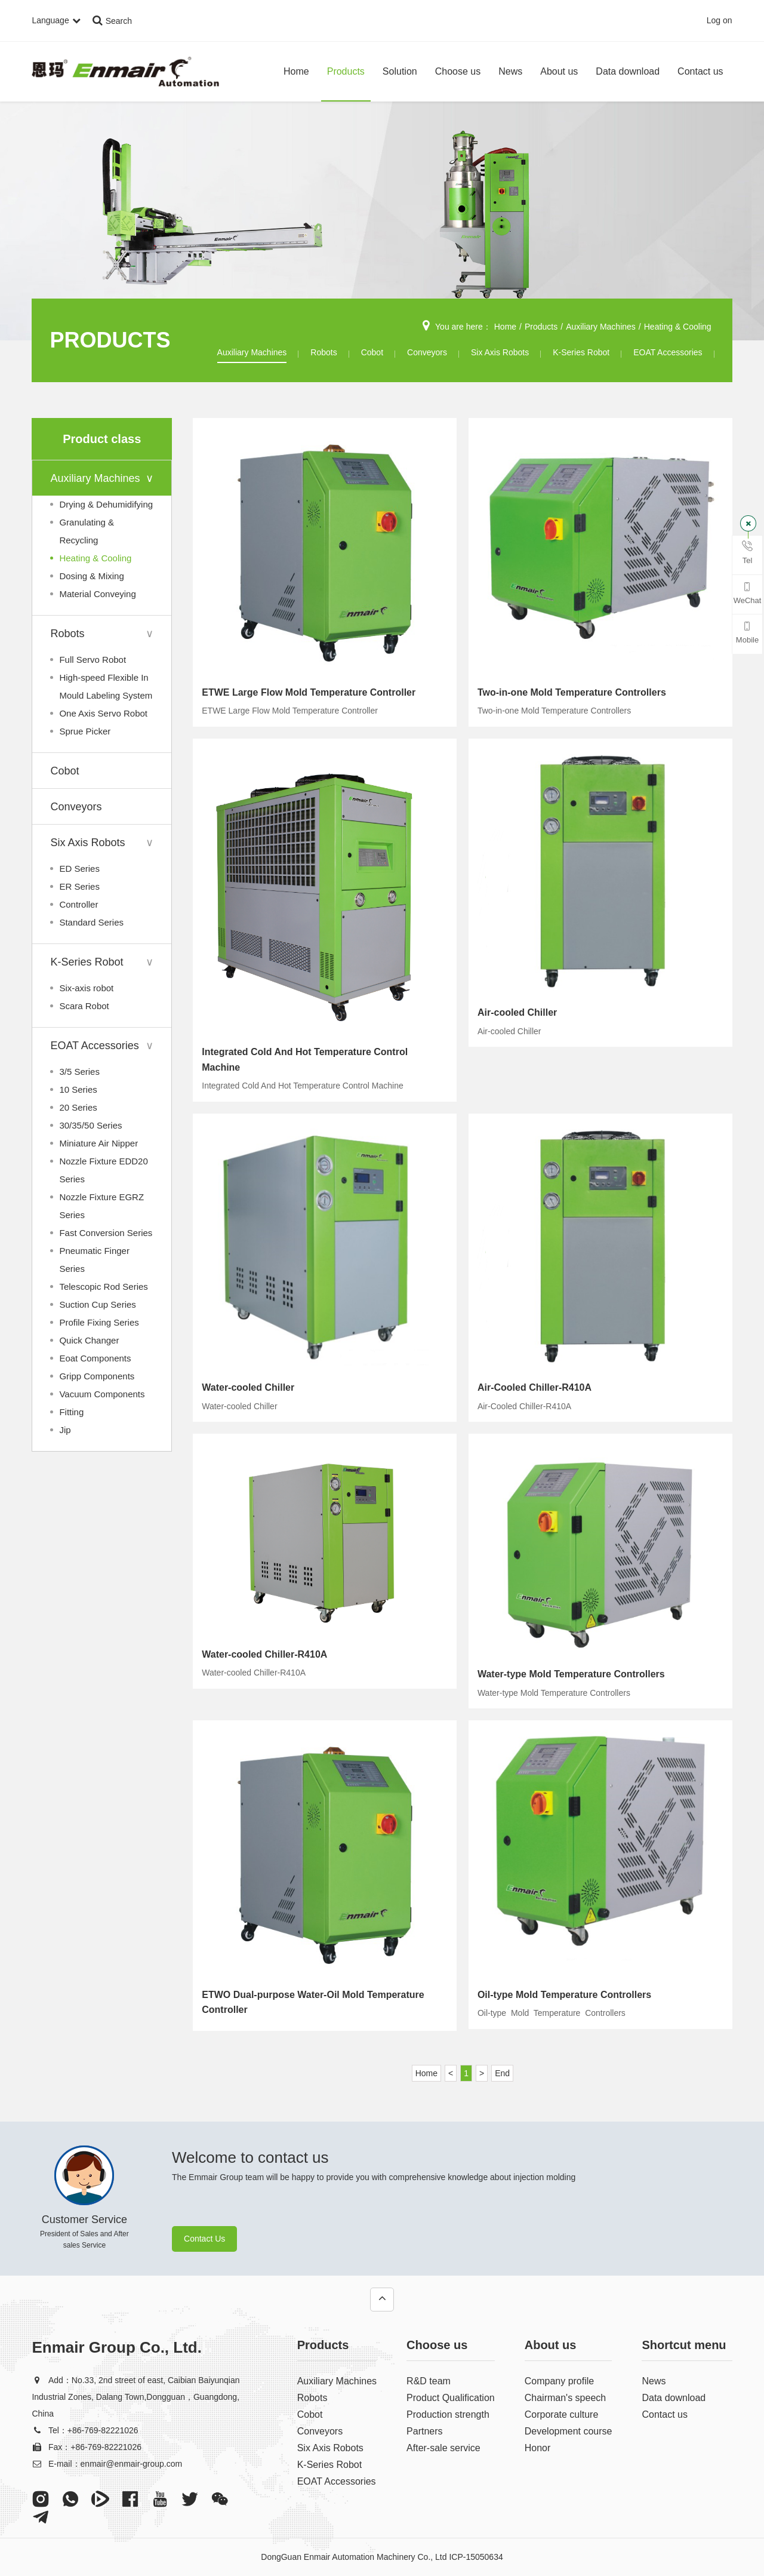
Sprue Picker (84, 731)
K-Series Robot (581, 352)
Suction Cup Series (97, 1304)
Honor (538, 2448)
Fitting (71, 1412)
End (502, 2073)
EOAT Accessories (667, 352)
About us (559, 71)
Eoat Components (95, 1358)
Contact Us (204, 2238)
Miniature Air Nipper (98, 1143)
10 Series (78, 1089)
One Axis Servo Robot (103, 713)
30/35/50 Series (90, 1125)
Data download (628, 71)
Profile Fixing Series (98, 1322)
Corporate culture (562, 2414)
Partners (424, 2431)
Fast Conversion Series (105, 1233)
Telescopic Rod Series (103, 1286)
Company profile (559, 2381)
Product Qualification (450, 2398)
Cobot (372, 352)
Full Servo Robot (92, 659)
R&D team (428, 2381)
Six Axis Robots (500, 352)
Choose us (458, 71)
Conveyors (427, 352)
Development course (568, 2431)
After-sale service (443, 2448)
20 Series (78, 1107)
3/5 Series (79, 1071)
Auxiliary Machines (601, 326)
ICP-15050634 (476, 2557)
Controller (78, 904)
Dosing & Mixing (91, 576)
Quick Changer (89, 1340)
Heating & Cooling (677, 326)
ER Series (79, 886)
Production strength (447, 2414)
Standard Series (91, 922)
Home (296, 71)
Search (112, 21)
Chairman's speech (565, 2398)
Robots (323, 352)
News (510, 71)
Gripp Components (96, 1376)
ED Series (79, 868)
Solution (400, 71)
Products (346, 71)
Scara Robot (84, 1006)
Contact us (700, 71)
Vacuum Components (101, 1394)
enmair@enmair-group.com (132, 2464)
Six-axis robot (86, 988)
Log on (719, 21)
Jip (64, 1430)
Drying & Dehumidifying (106, 504)
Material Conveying (97, 594)
